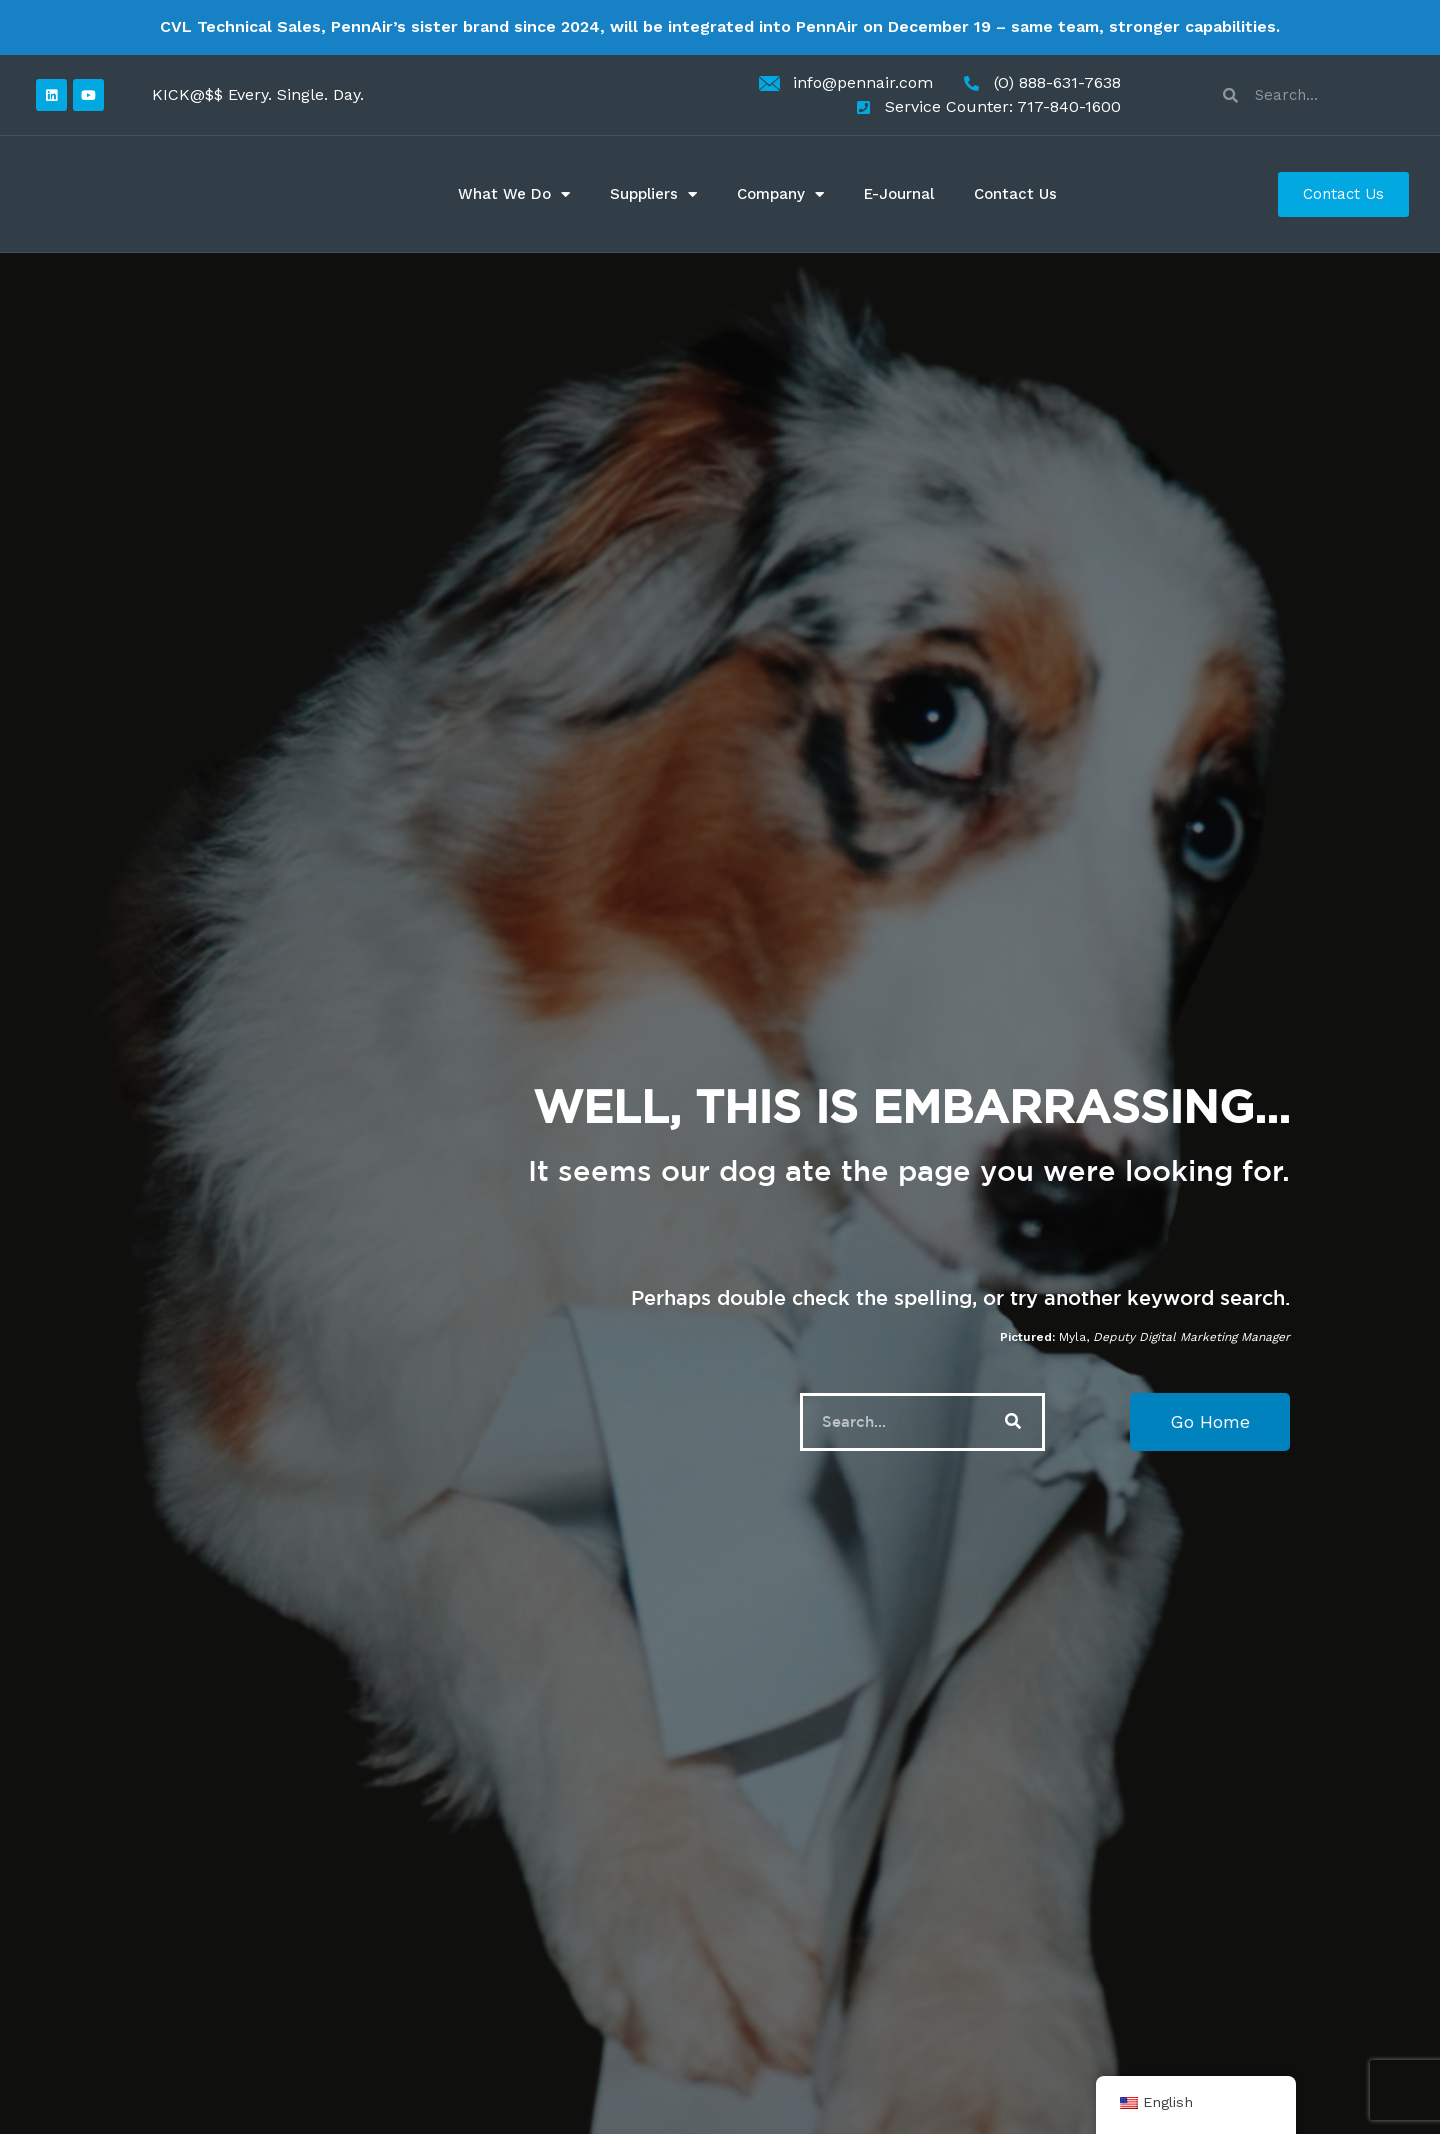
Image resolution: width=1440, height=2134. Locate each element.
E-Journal (899, 194)
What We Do (514, 194)
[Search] (1013, 1422)
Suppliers (653, 194)
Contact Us (1015, 194)
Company (780, 194)
